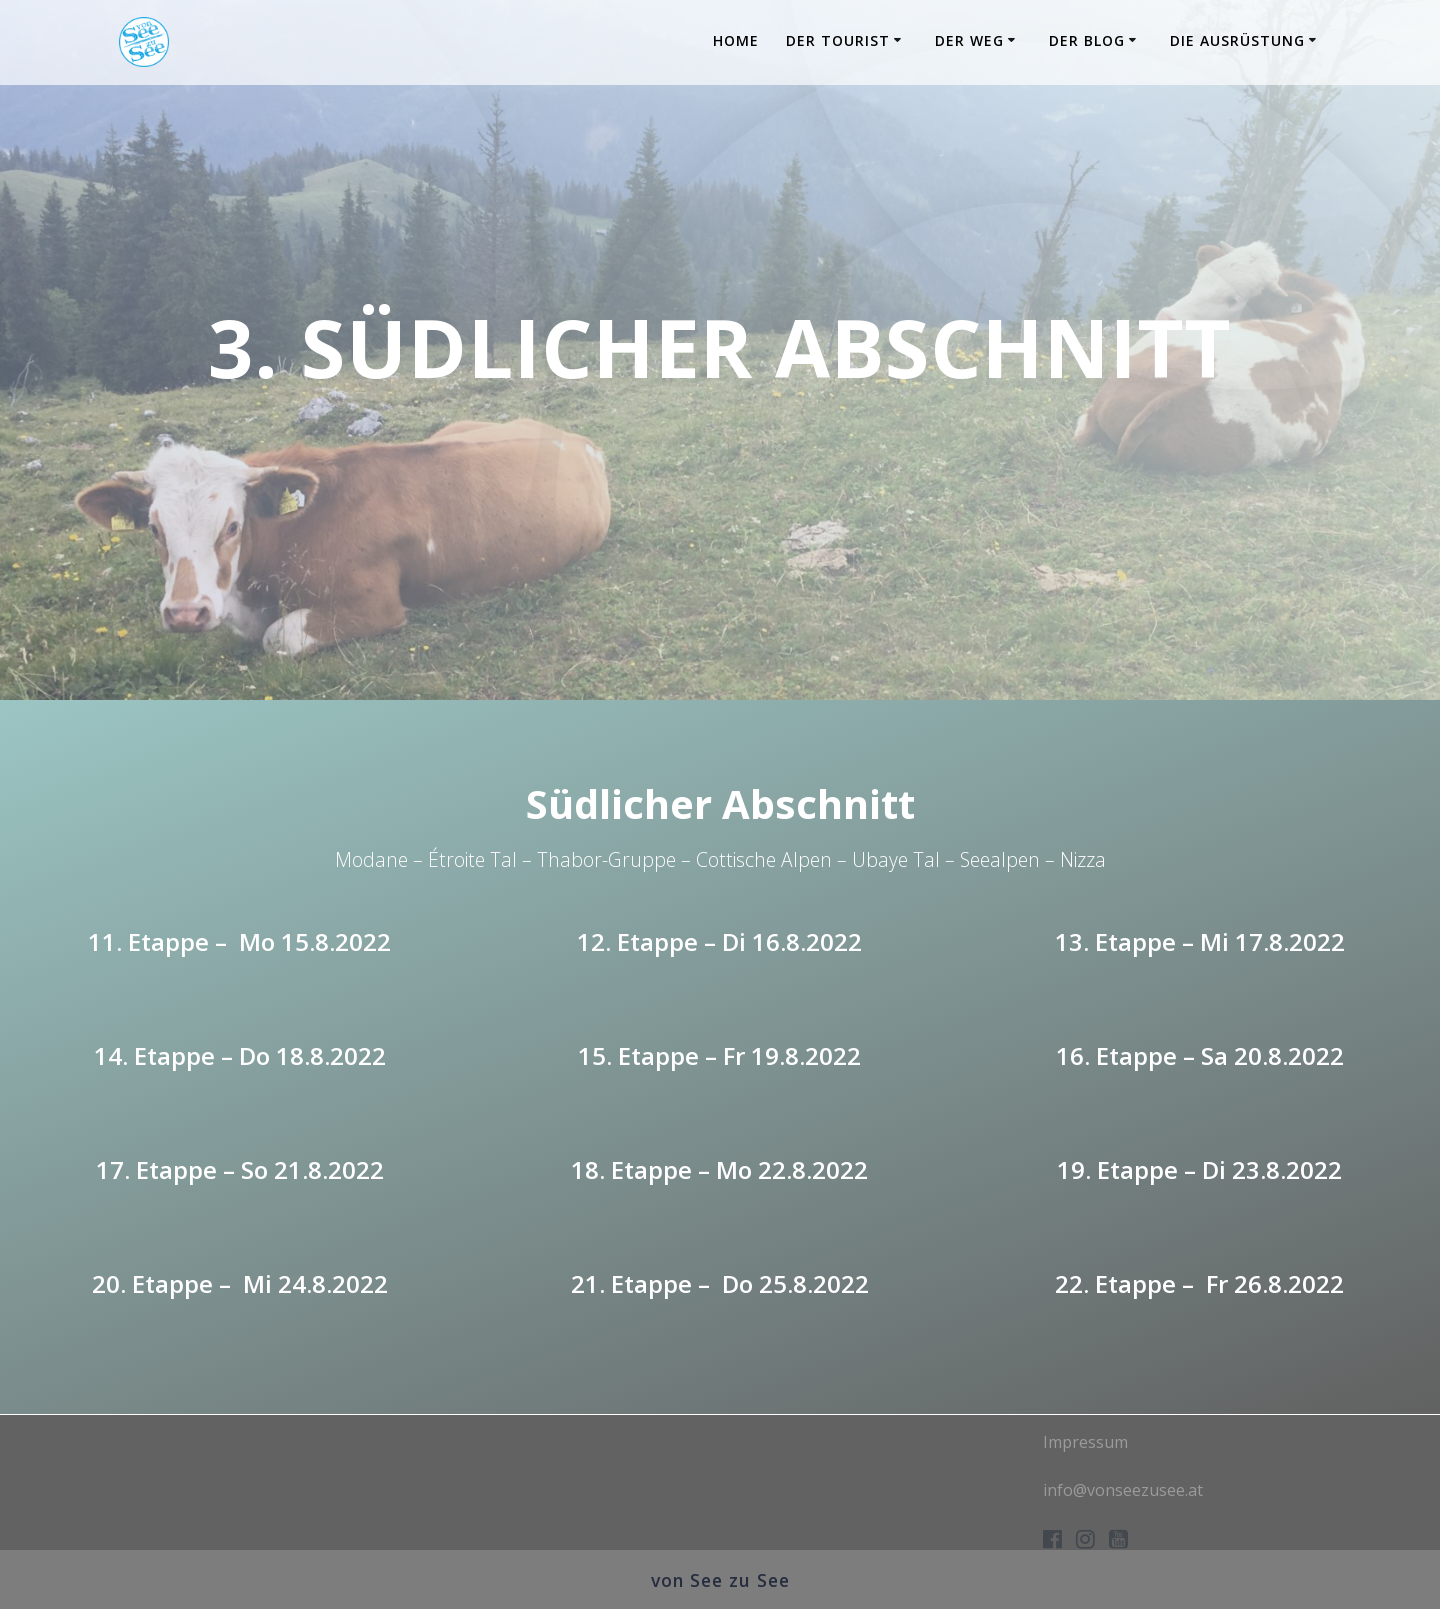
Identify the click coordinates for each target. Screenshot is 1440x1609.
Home (736, 40)
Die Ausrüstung (1237, 40)
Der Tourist (838, 40)
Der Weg (969, 40)
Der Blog (1087, 40)
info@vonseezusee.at (1123, 1490)
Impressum (1085, 1442)
